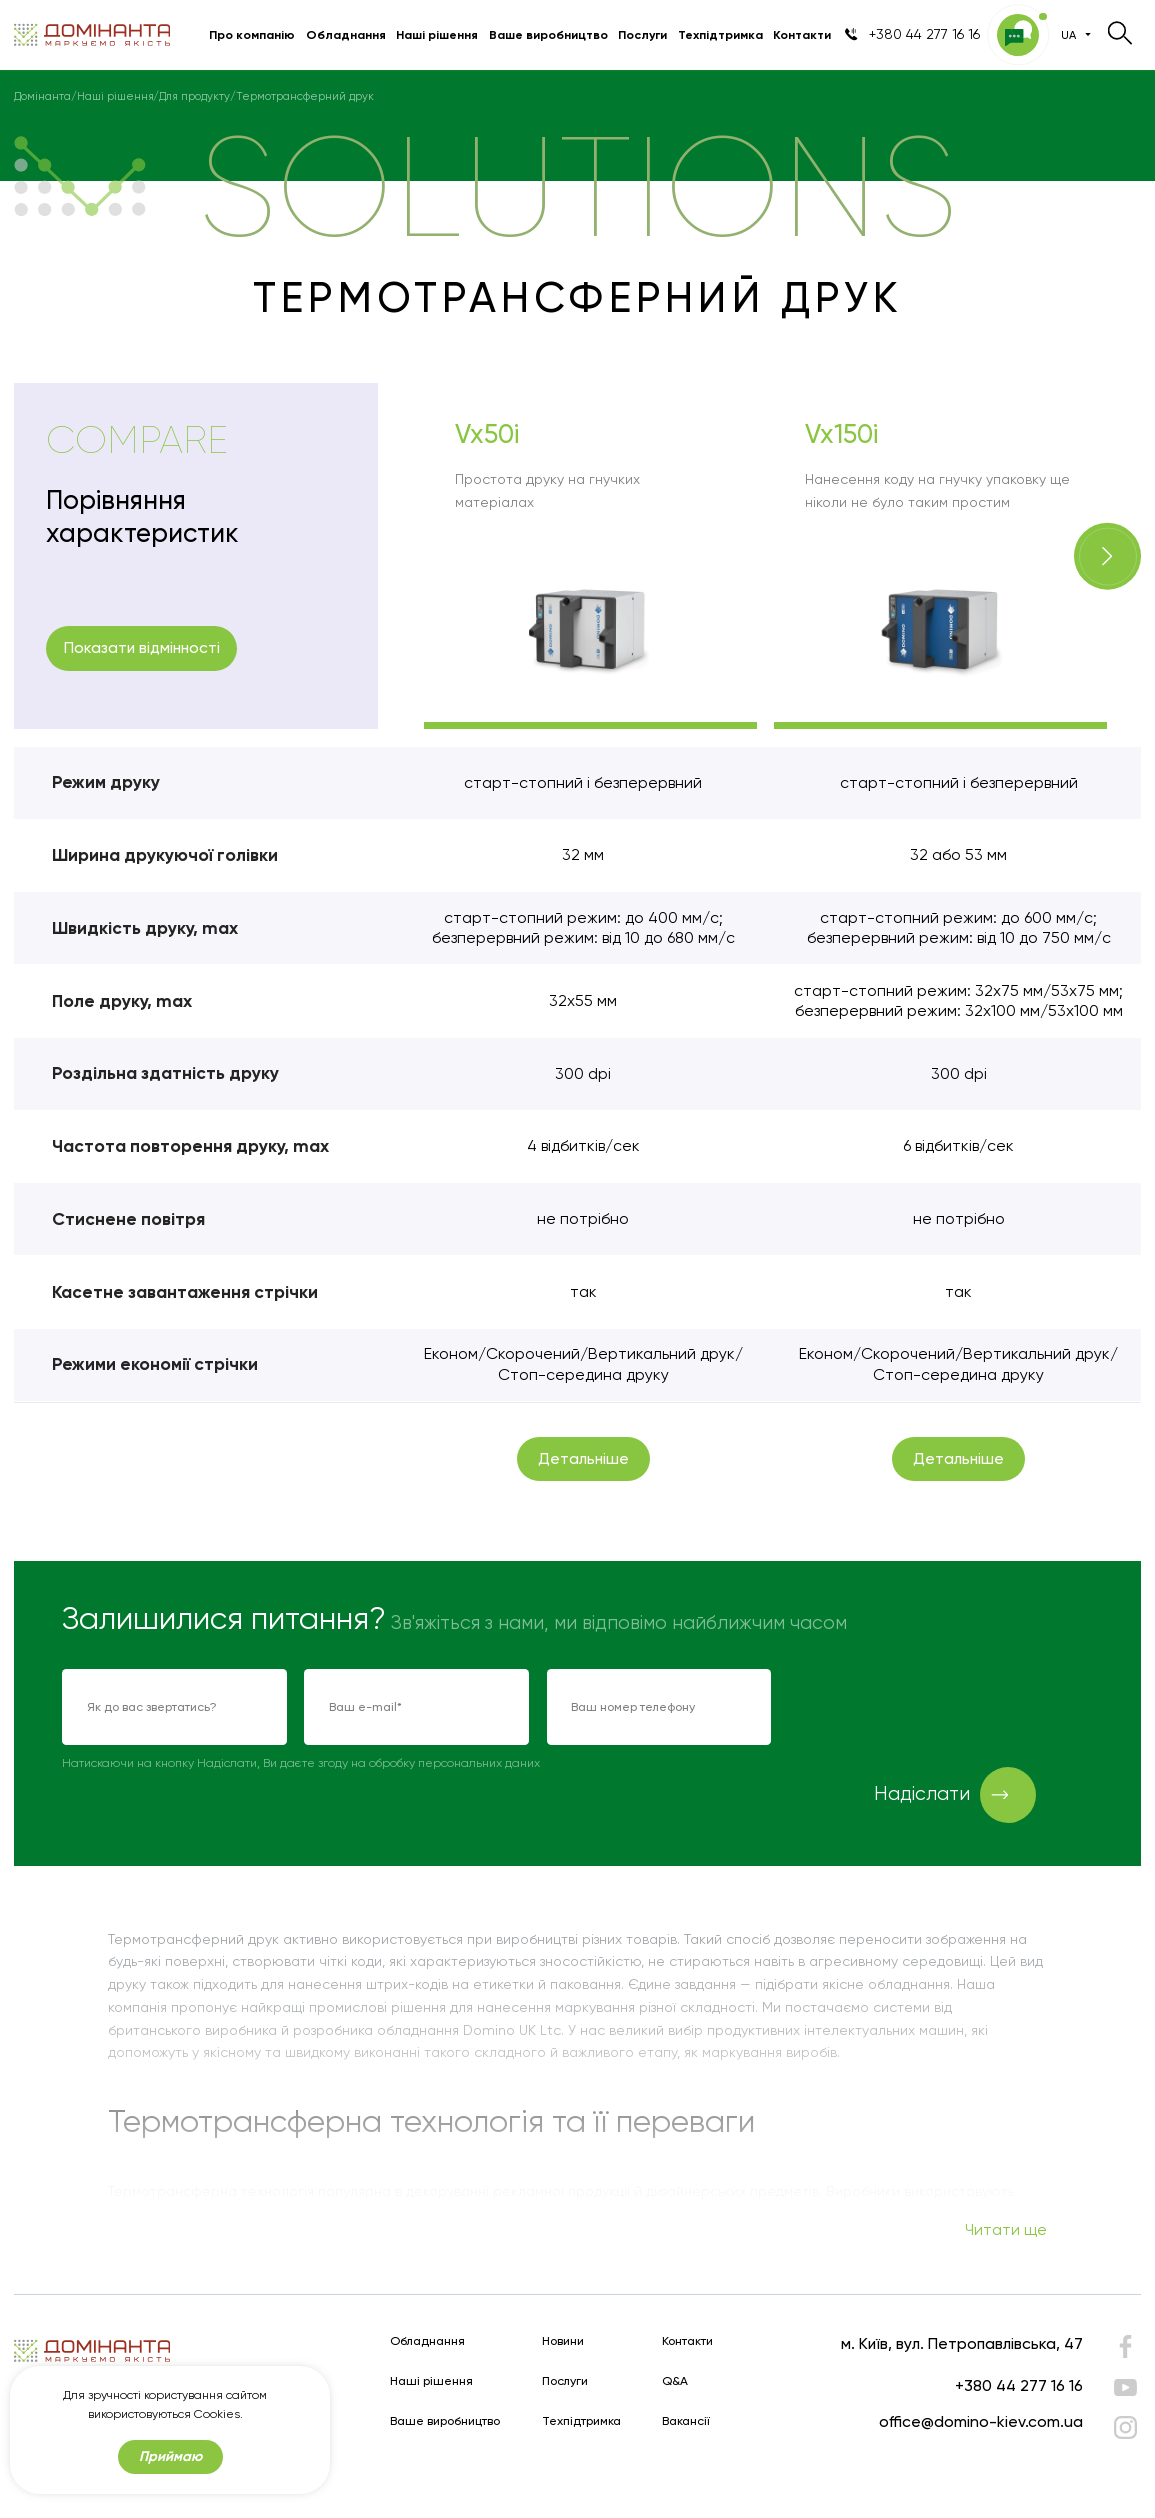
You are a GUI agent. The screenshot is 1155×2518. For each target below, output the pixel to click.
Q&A (675, 2381)
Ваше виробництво (548, 34)
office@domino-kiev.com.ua (981, 2421)
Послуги (642, 34)
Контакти (802, 34)
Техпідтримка (720, 34)
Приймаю (170, 2456)
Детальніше (583, 1458)
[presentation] (941, 1708)
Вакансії (686, 2421)
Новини (563, 2341)
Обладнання (346, 34)
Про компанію (252, 34)
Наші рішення (437, 34)
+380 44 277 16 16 (1019, 2385)
